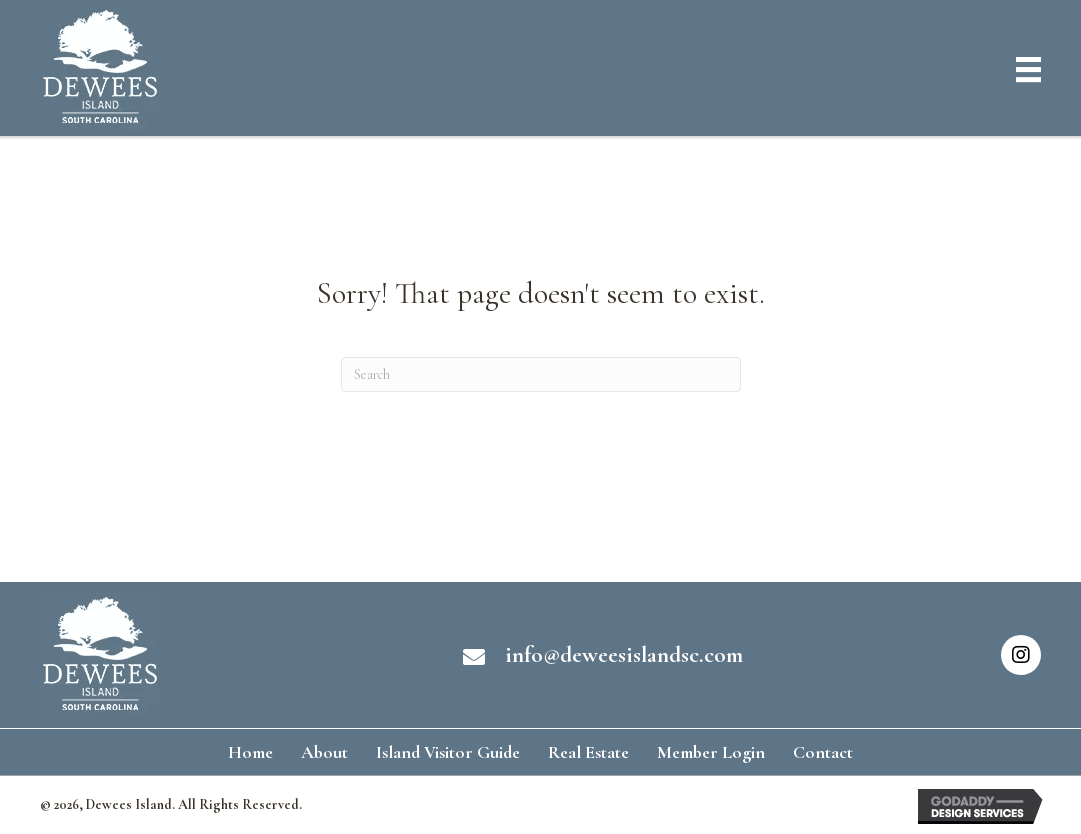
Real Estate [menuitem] (588, 752)
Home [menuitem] (250, 752)
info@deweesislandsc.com (624, 655)
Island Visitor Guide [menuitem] (448, 752)
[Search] (541, 374)
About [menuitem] (324, 752)
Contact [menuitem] (823, 752)
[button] (1021, 655)
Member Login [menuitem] (711, 752)
